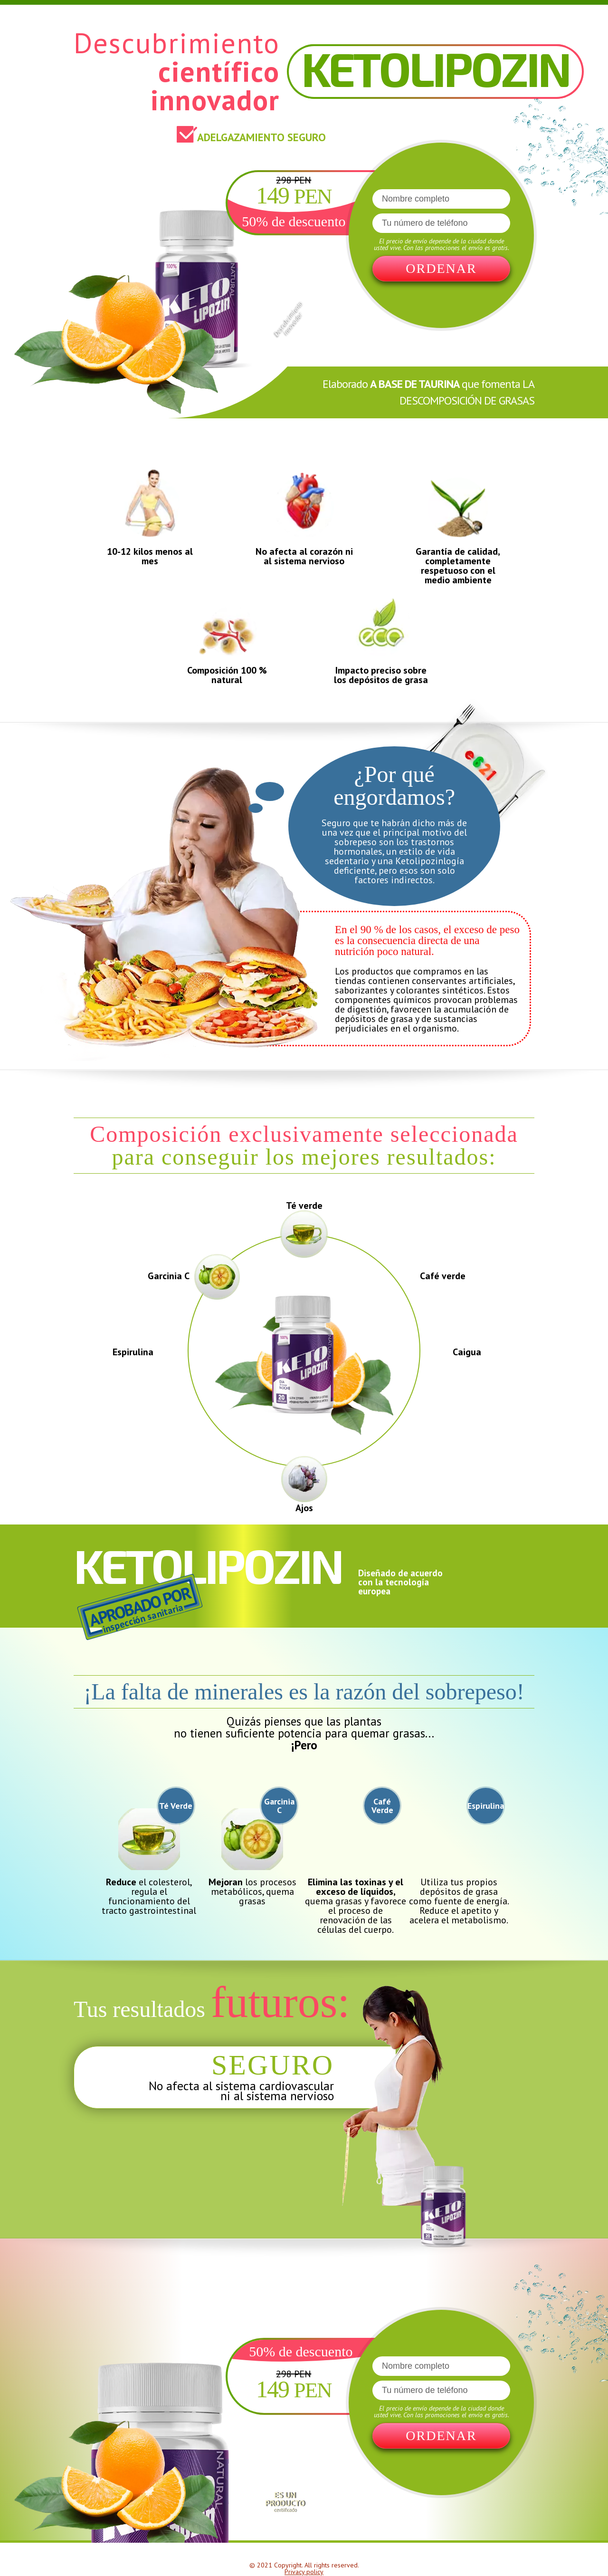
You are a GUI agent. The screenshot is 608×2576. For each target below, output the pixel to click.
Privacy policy (304, 2571)
